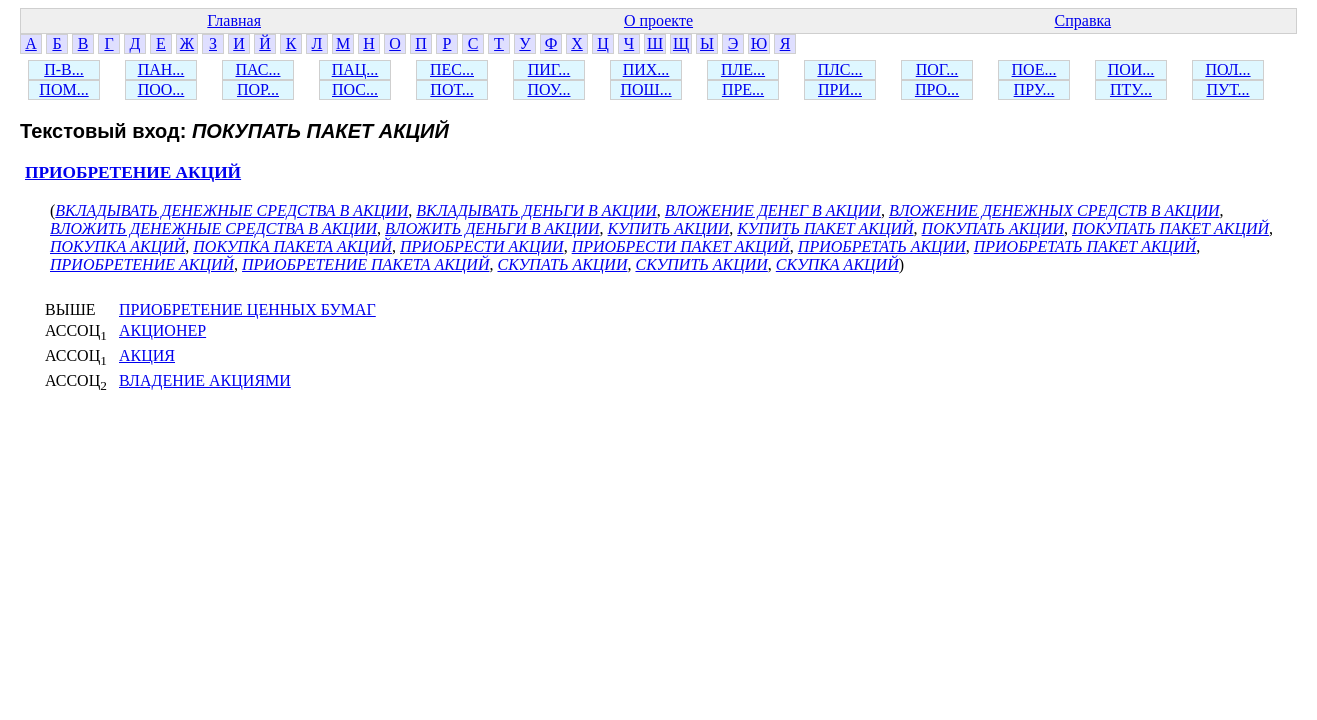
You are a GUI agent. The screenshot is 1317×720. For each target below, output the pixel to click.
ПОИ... (1131, 69)
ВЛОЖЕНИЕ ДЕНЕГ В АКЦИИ (773, 210)
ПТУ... (1131, 89)
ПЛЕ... (743, 69)
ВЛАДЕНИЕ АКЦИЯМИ (205, 380)
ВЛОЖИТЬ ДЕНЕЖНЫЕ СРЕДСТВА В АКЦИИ (213, 228)
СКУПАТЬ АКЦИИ (562, 264)
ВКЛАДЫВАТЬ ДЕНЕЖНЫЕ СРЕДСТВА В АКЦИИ (231, 210)
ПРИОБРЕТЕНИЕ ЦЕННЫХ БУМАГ (247, 309)
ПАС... (258, 69)
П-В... (64, 69)
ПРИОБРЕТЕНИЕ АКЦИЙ (133, 172)
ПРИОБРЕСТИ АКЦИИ (482, 246)
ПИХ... (646, 69)
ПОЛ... (1227, 69)
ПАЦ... (355, 69)
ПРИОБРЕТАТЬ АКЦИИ (882, 246)
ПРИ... (840, 89)
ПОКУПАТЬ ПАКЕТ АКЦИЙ (1170, 228)
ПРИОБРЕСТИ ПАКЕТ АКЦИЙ (681, 246)
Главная (234, 20)
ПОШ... (645, 89)
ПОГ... (937, 69)
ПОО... (161, 89)
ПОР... (258, 89)
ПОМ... (63, 89)
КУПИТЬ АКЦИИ (669, 228)
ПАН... (161, 69)
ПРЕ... (743, 89)
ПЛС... (839, 69)
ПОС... (355, 89)
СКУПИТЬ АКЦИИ (701, 264)
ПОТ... (451, 89)
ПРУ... (1034, 89)
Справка (1083, 20)
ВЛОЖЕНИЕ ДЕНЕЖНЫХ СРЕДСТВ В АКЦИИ (1054, 210)
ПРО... (937, 89)
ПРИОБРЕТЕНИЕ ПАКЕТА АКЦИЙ (365, 264)
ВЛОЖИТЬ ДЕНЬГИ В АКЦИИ (492, 228)
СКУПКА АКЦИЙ (837, 264)
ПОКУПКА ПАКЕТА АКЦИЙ (292, 246)
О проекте (658, 20)
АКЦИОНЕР (162, 330)
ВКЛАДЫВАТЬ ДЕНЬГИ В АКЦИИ (536, 210)
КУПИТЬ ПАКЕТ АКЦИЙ (825, 228)
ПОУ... (549, 89)
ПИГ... (549, 69)
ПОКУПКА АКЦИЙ (117, 246)
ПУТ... (1227, 89)
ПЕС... (452, 69)
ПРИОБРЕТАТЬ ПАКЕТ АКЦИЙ (1085, 246)
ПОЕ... (1034, 69)
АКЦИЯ (147, 355)
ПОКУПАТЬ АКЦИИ (993, 228)
